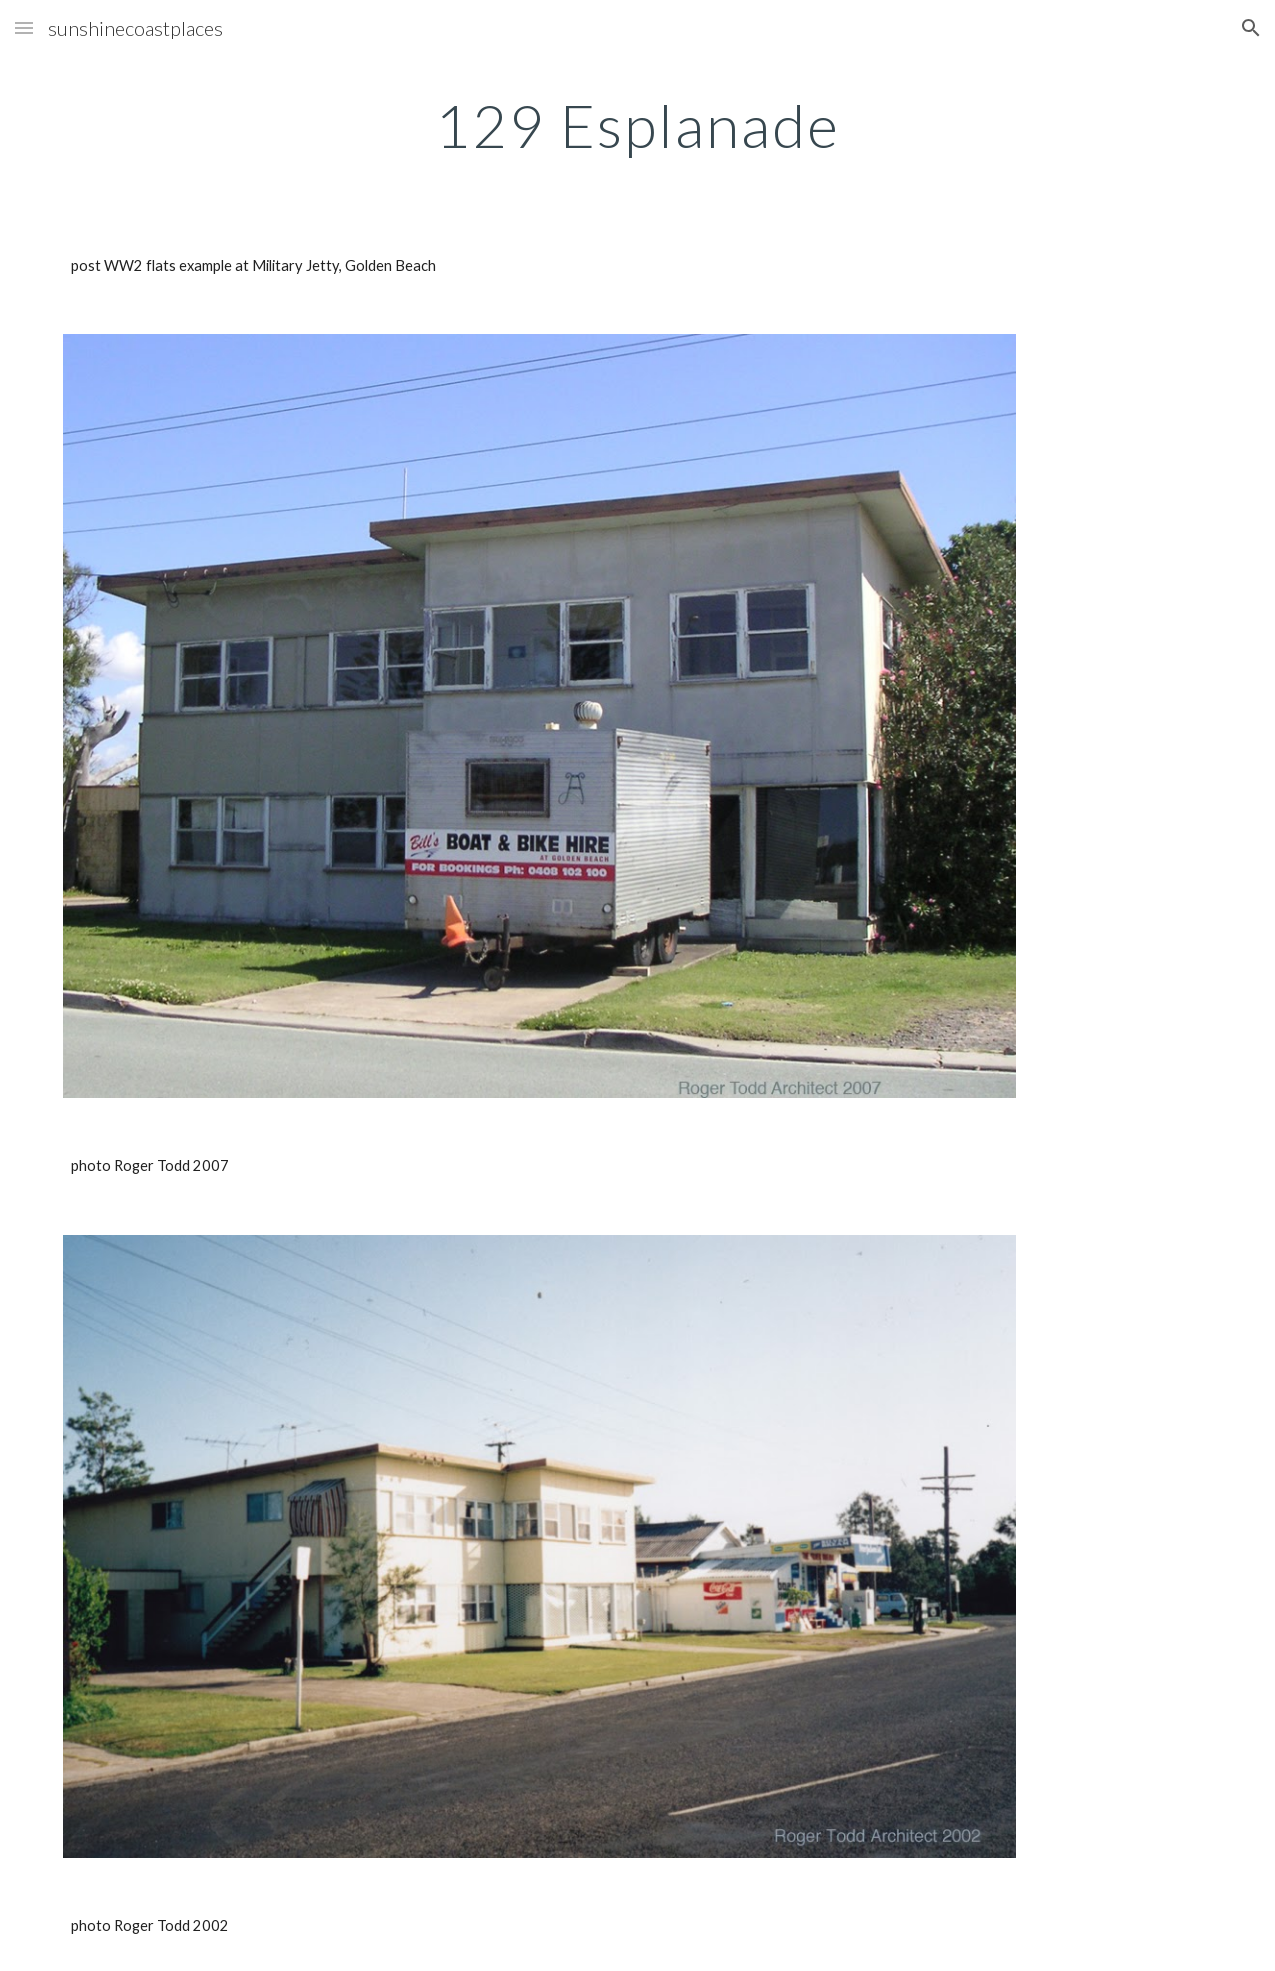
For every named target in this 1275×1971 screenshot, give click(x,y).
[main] (638, 125)
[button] (24, 27)
